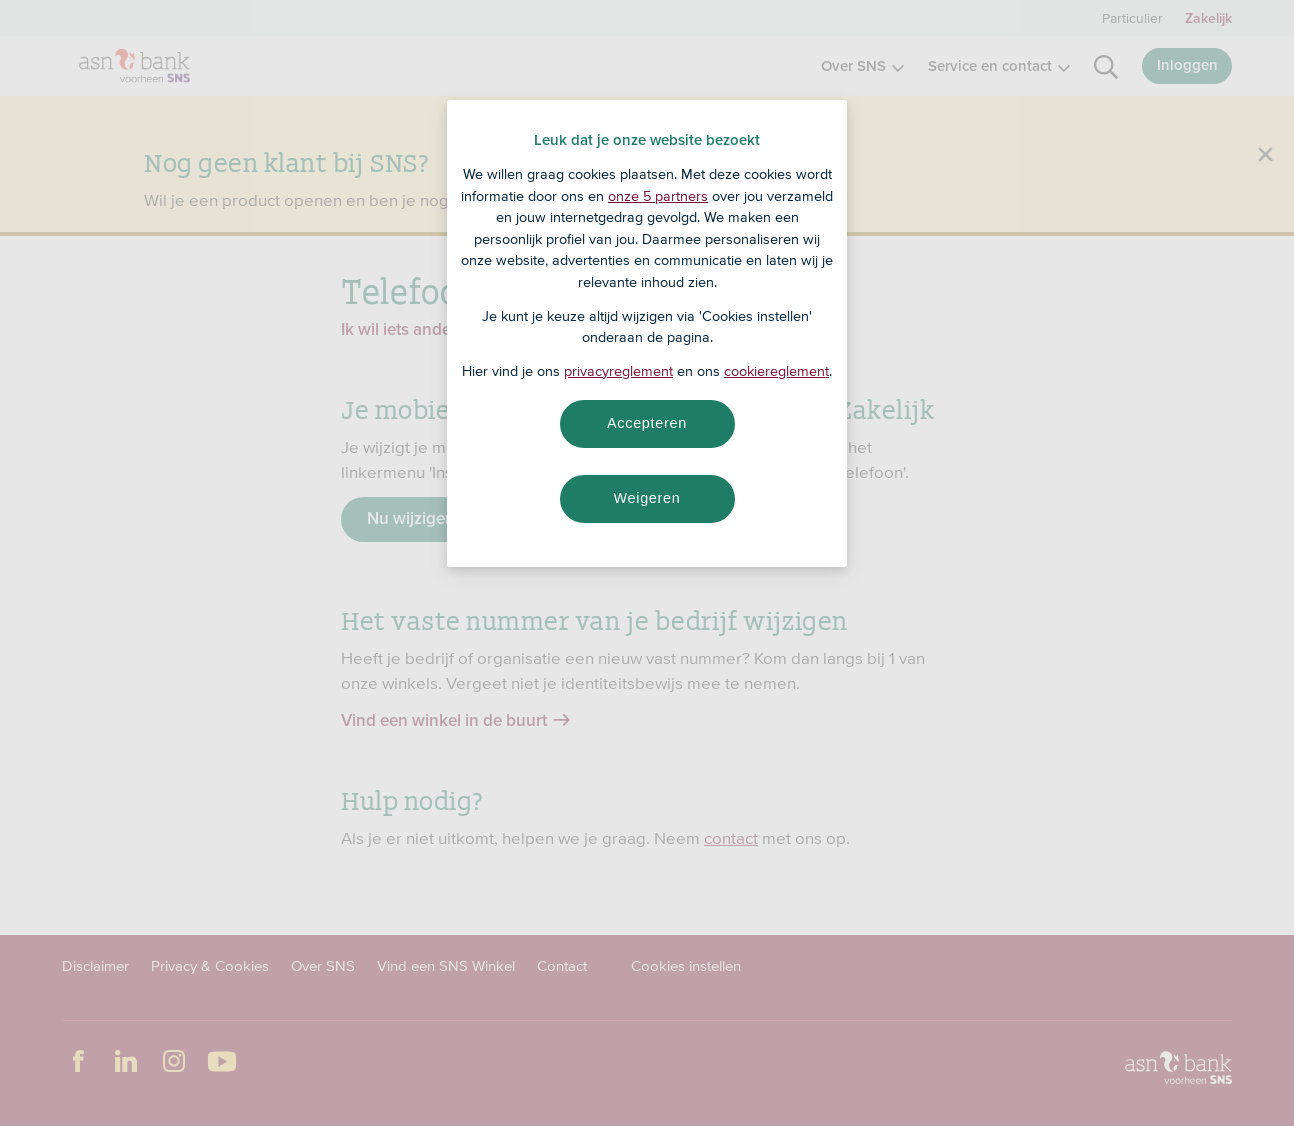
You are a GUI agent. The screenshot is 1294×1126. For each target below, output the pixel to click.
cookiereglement (776, 371)
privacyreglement (618, 371)
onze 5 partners (658, 196)
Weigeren (646, 498)
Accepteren (647, 423)
